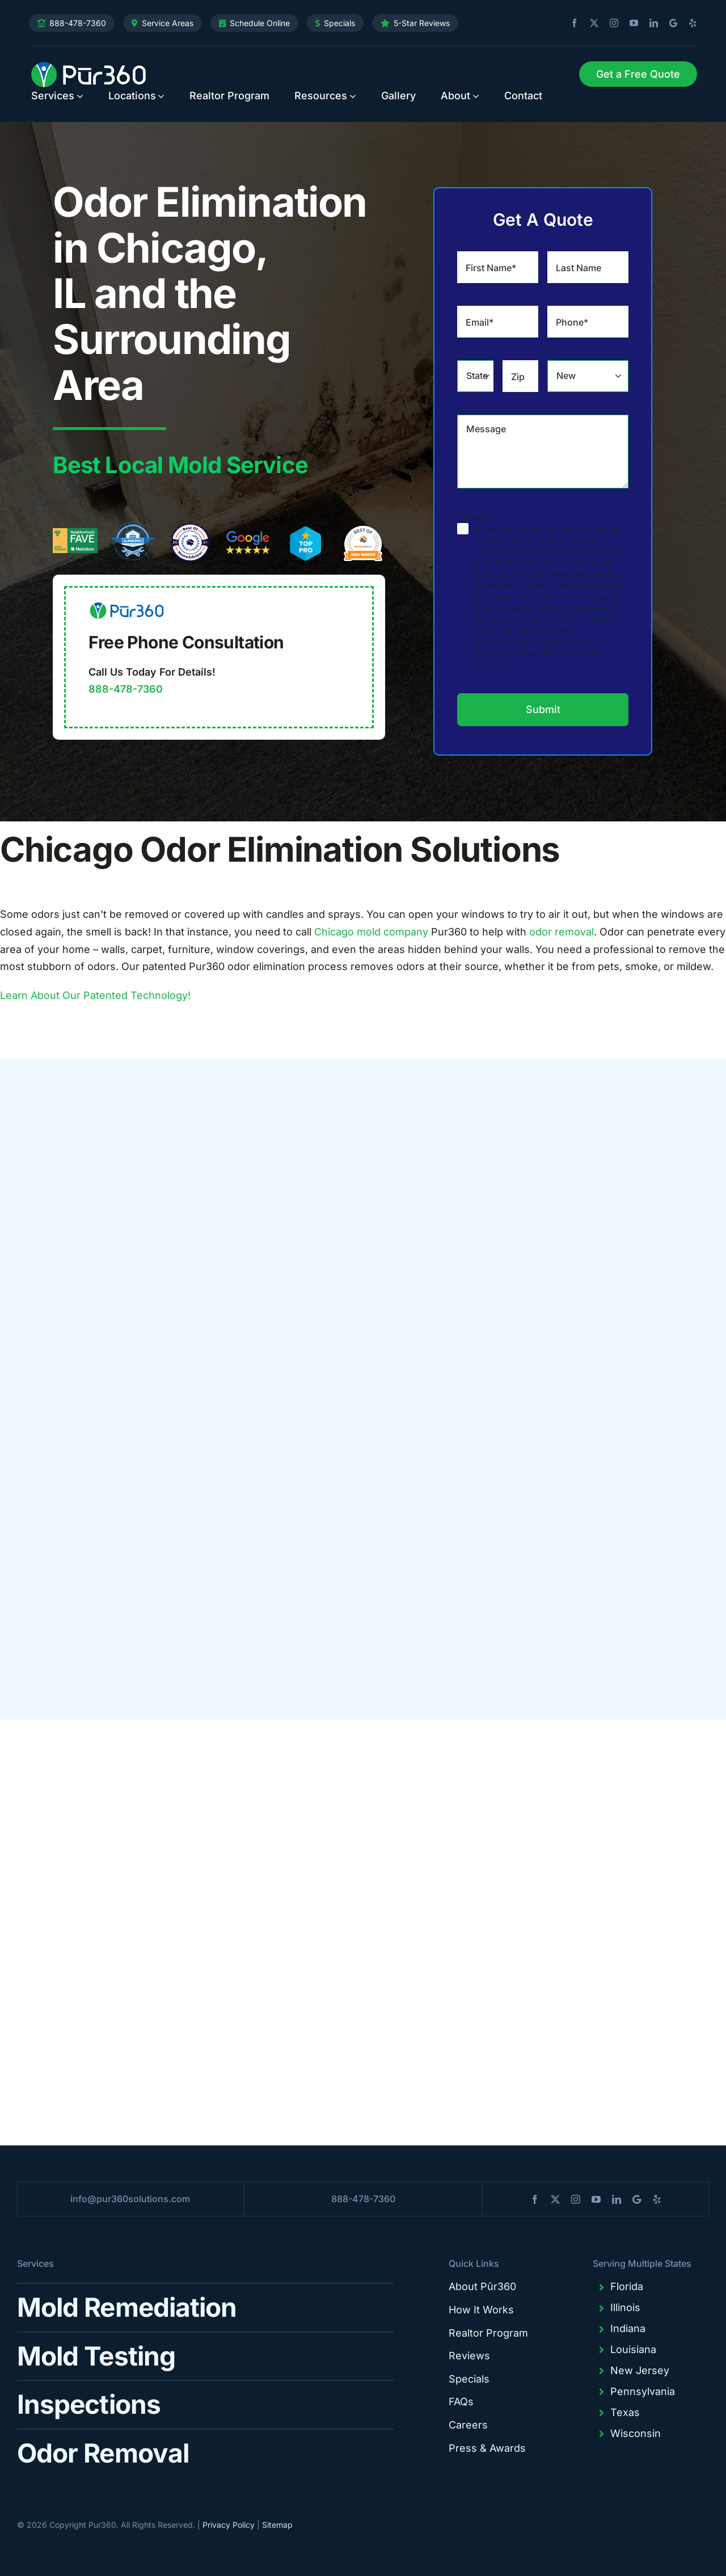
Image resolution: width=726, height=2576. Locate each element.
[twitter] (589, 23)
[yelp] (688, 23)
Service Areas (167, 23)
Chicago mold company (371, 932)
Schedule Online (260, 23)
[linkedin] (649, 23)
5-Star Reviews (422, 23)
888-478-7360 (77, 23)
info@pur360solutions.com (130, 2198)
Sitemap (277, 2524)
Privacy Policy (228, 2524)
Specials (339, 23)
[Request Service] (638, 74)
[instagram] (609, 23)
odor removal (561, 932)
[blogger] (669, 22)
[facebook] (570, 23)
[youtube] (629, 23)
